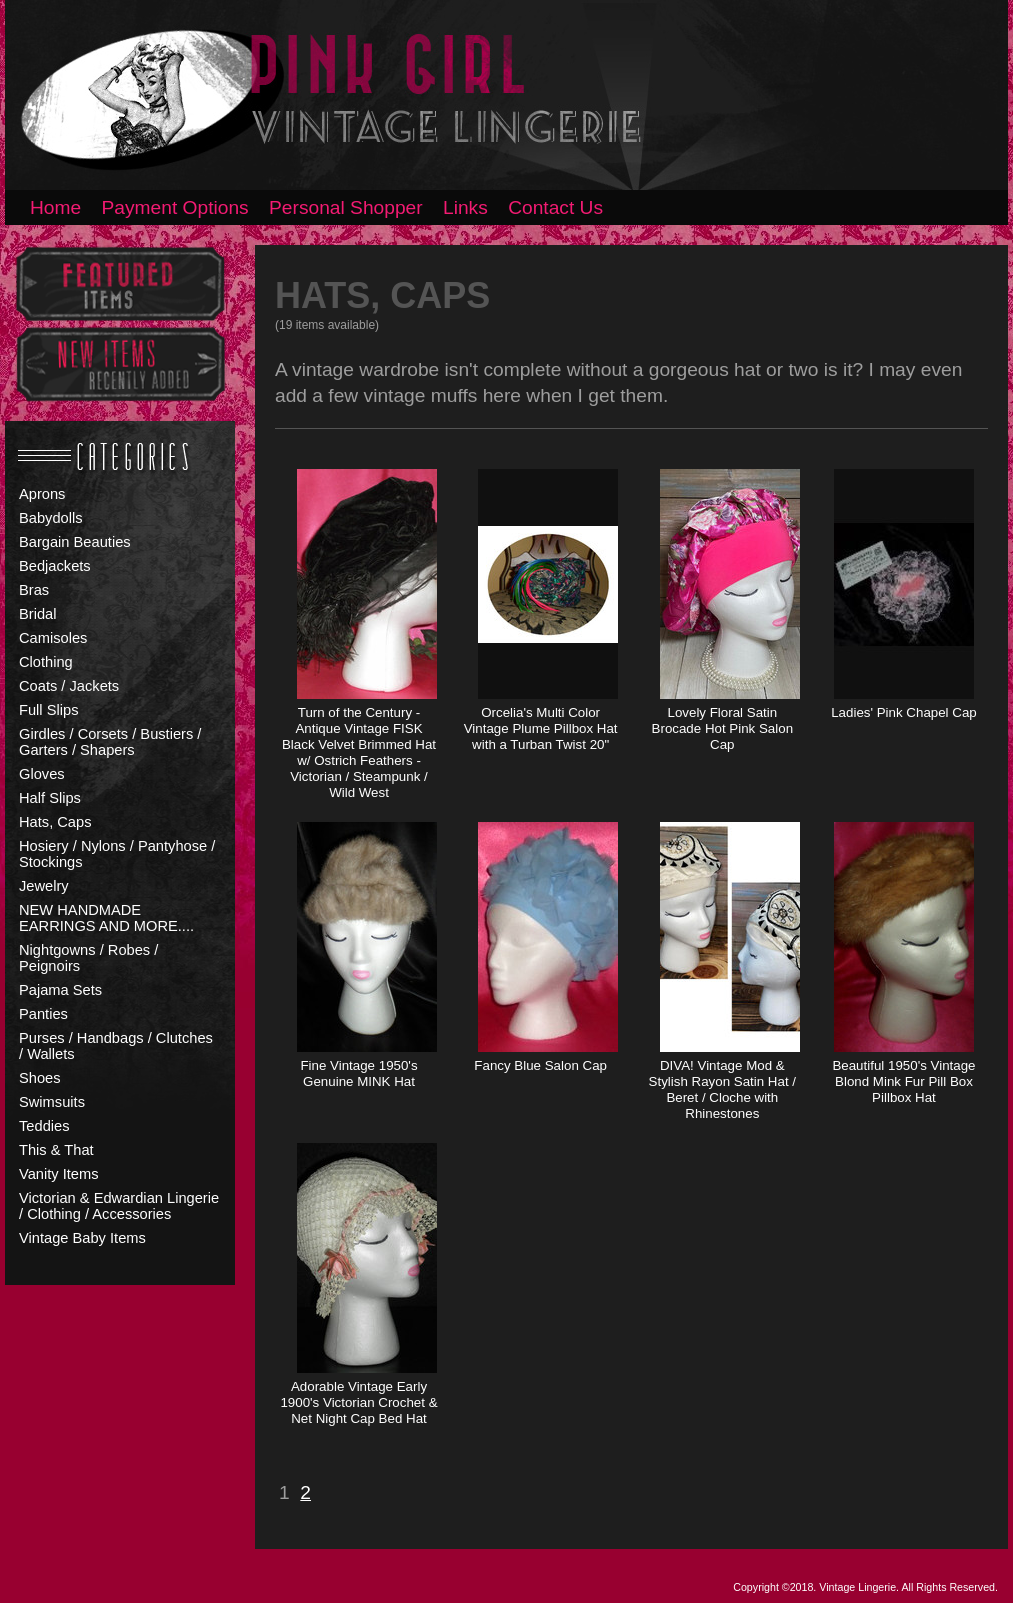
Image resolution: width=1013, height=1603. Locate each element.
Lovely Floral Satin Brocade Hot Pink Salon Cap (723, 728)
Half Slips (50, 798)
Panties (43, 1014)
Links (465, 207)
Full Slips (48, 710)
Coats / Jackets (69, 686)
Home (55, 207)
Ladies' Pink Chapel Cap (904, 712)
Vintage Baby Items (82, 1238)
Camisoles (53, 638)
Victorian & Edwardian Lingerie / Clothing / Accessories (119, 1206)
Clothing (46, 662)
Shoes (40, 1078)
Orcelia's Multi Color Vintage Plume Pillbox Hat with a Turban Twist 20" (541, 728)
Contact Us (555, 207)
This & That (56, 1150)
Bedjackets (55, 566)
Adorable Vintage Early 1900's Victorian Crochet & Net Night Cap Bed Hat (358, 1402)
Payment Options (175, 207)
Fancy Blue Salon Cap (540, 1065)
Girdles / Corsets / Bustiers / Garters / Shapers (110, 742)
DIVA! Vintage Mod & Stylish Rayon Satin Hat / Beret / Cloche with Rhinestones (722, 1089)
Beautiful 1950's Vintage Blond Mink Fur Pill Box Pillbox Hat (903, 1081)
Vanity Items (59, 1174)
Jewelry (44, 886)
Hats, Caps (55, 822)
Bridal (37, 614)
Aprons (42, 494)
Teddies (44, 1126)
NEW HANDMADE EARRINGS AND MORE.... (106, 918)
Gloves (42, 774)
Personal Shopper (346, 207)
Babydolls (51, 518)
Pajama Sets (60, 990)
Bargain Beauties (75, 542)
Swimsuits (52, 1102)
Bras (34, 590)
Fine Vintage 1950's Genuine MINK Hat (358, 1073)
